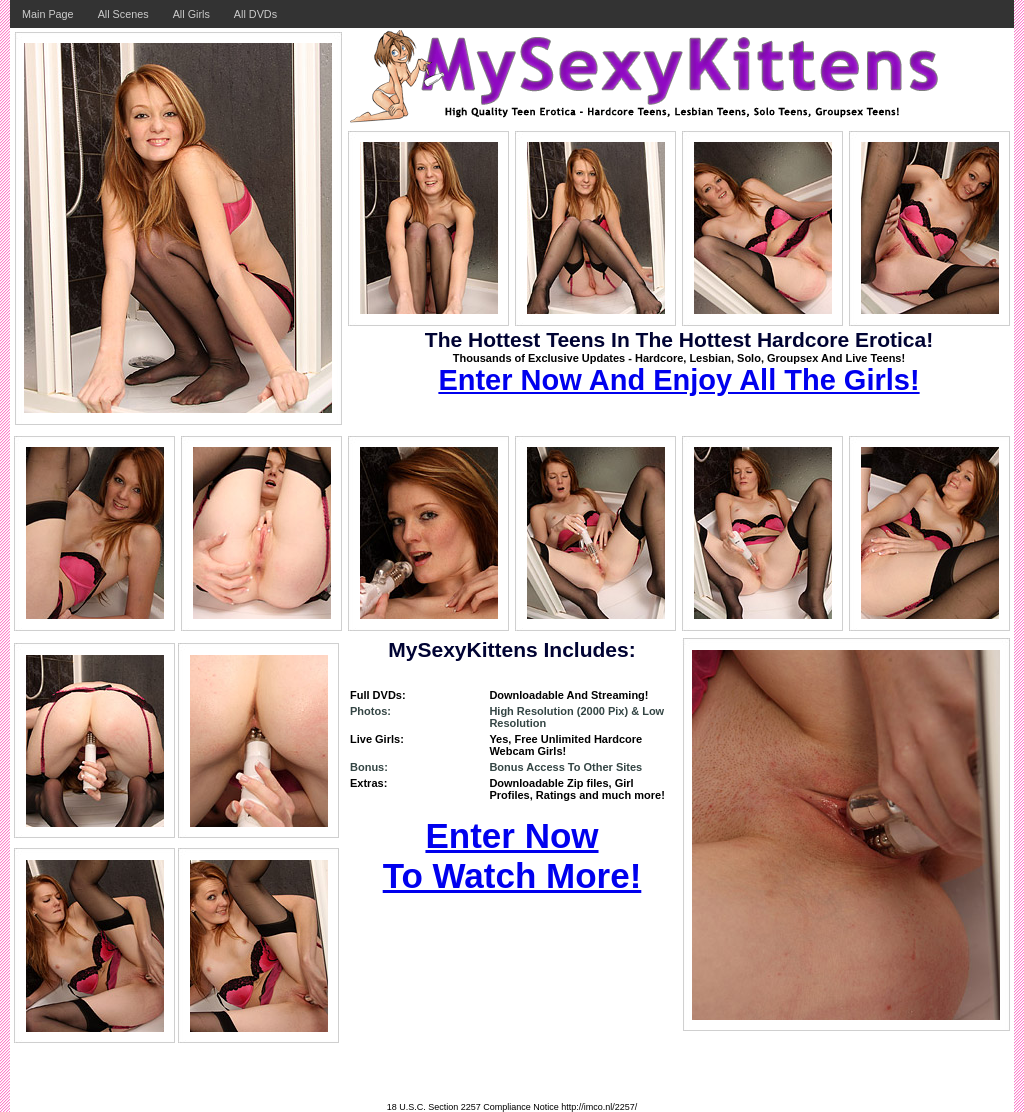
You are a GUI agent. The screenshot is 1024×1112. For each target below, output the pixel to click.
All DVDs (255, 14)
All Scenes (123, 14)
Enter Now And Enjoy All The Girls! (678, 380)
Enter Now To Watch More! (512, 855)
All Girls (191, 14)
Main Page (48, 14)
